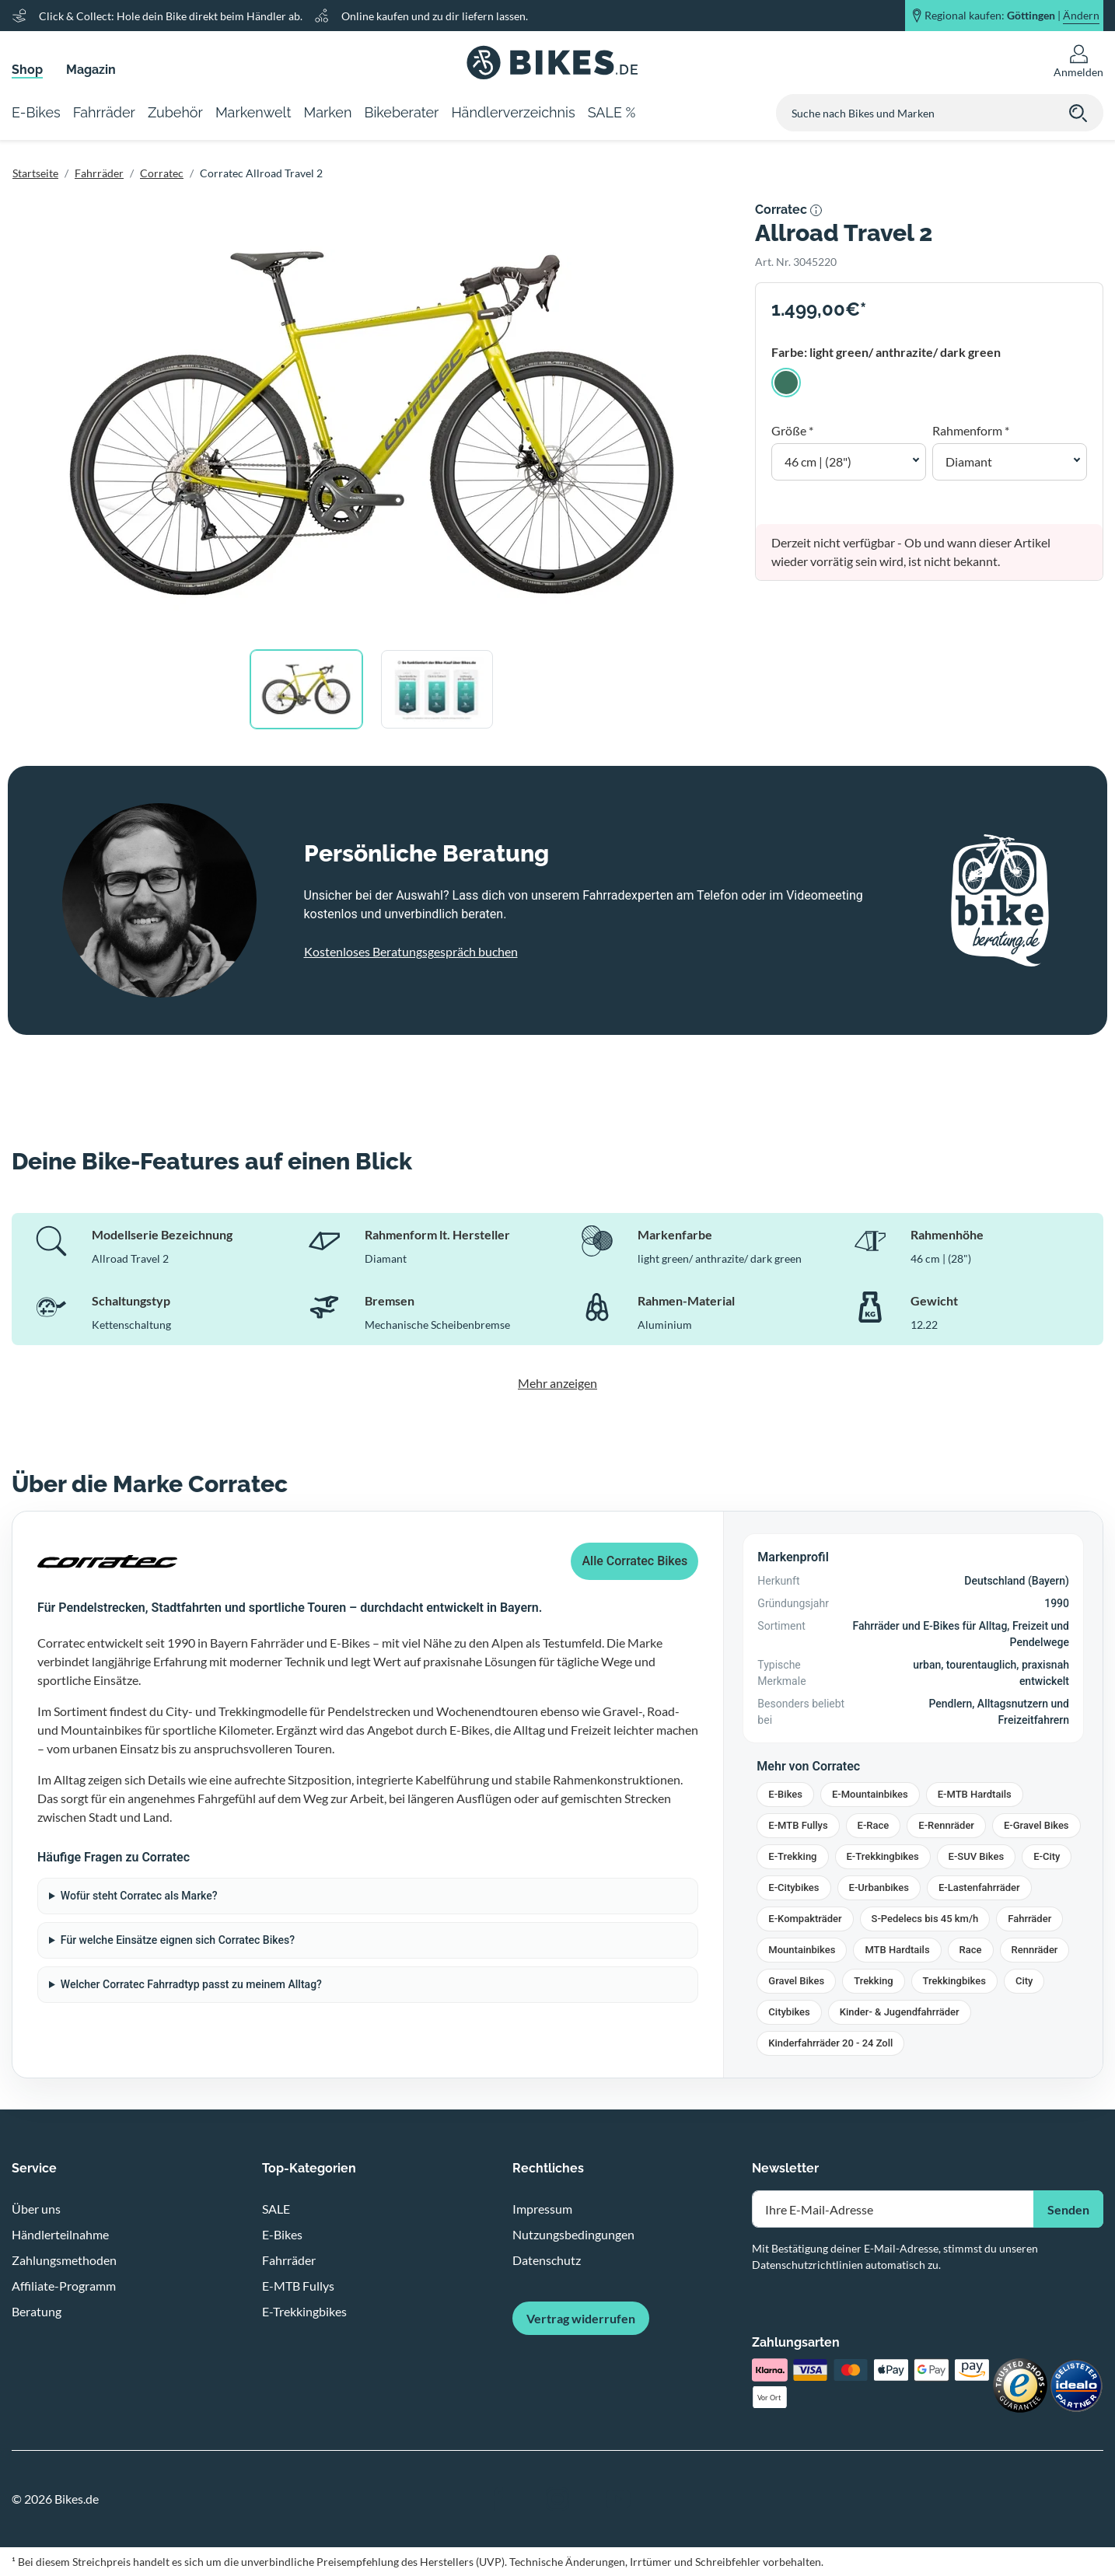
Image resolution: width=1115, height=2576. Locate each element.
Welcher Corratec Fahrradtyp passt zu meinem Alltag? (191, 1984)
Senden (1068, 2209)
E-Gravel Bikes (1036, 1825)
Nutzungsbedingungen (573, 2234)
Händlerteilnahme (60, 2234)
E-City (1046, 1856)
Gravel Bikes (796, 1981)
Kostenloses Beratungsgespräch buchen (411, 951)
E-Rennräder (946, 1825)
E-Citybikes (793, 1887)
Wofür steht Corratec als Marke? (139, 1895)
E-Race (874, 1825)
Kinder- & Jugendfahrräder (899, 2012)
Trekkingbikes (954, 1981)
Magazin (91, 69)
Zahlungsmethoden (64, 2260)
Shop (27, 69)
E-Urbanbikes (879, 1887)
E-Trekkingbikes (883, 1856)
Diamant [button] (968, 461)
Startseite (35, 173)
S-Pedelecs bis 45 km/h (925, 1918)
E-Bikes (785, 1794)
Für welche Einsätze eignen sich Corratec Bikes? (178, 1940)
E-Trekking (792, 1856)
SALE (276, 2208)
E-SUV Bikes (977, 1856)
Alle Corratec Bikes (634, 1561)
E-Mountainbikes (870, 1794)
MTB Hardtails (897, 1950)
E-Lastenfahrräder (979, 1887)
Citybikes (788, 2012)
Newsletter (785, 2168)
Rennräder (1035, 1950)
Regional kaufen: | (1012, 15)
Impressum (542, 2208)
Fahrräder (99, 173)
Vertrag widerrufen (580, 2318)
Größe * (792, 430)
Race (970, 1950)
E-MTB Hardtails (975, 1794)
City (1024, 1981)
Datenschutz (546, 2260)
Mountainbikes (801, 1950)
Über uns (36, 2208)
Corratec (162, 173)
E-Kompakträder (804, 1918)
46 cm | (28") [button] (818, 461)
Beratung (36, 2311)
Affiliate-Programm (64, 2285)
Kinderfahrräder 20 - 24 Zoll (830, 2043)
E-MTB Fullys (797, 1825)
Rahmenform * (970, 430)
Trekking (873, 1981)
